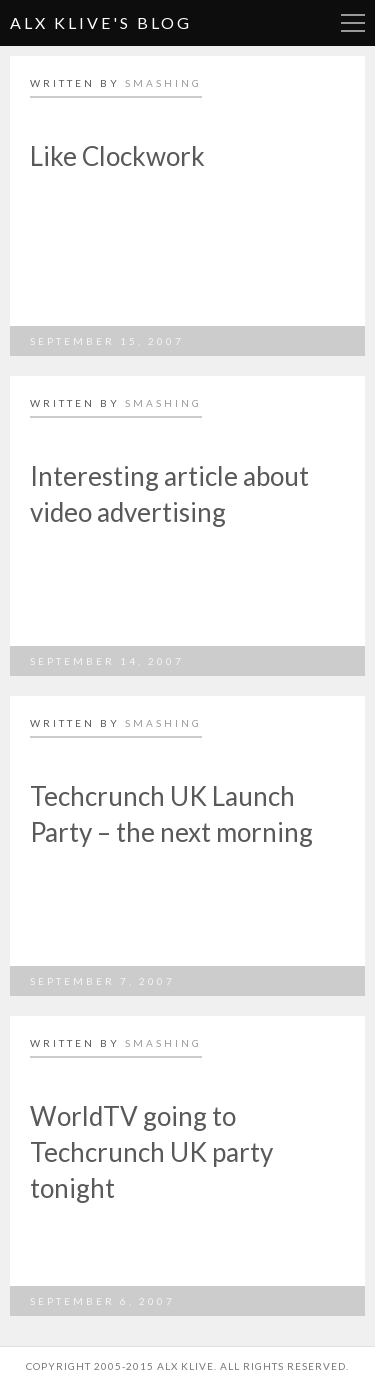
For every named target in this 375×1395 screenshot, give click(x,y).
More (353, 23)
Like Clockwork (117, 156)
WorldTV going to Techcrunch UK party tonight (151, 1152)
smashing (163, 83)
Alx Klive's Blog (101, 22)
